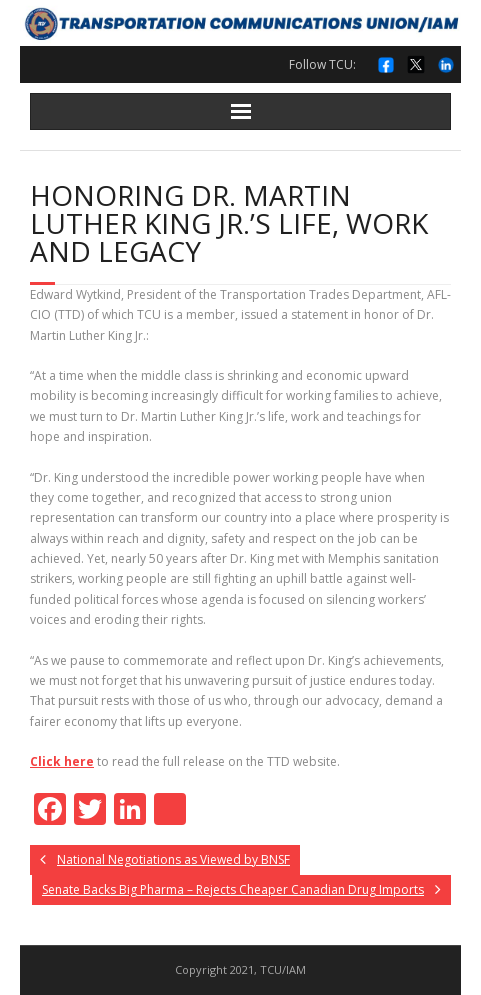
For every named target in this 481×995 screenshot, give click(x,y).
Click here (62, 761)
